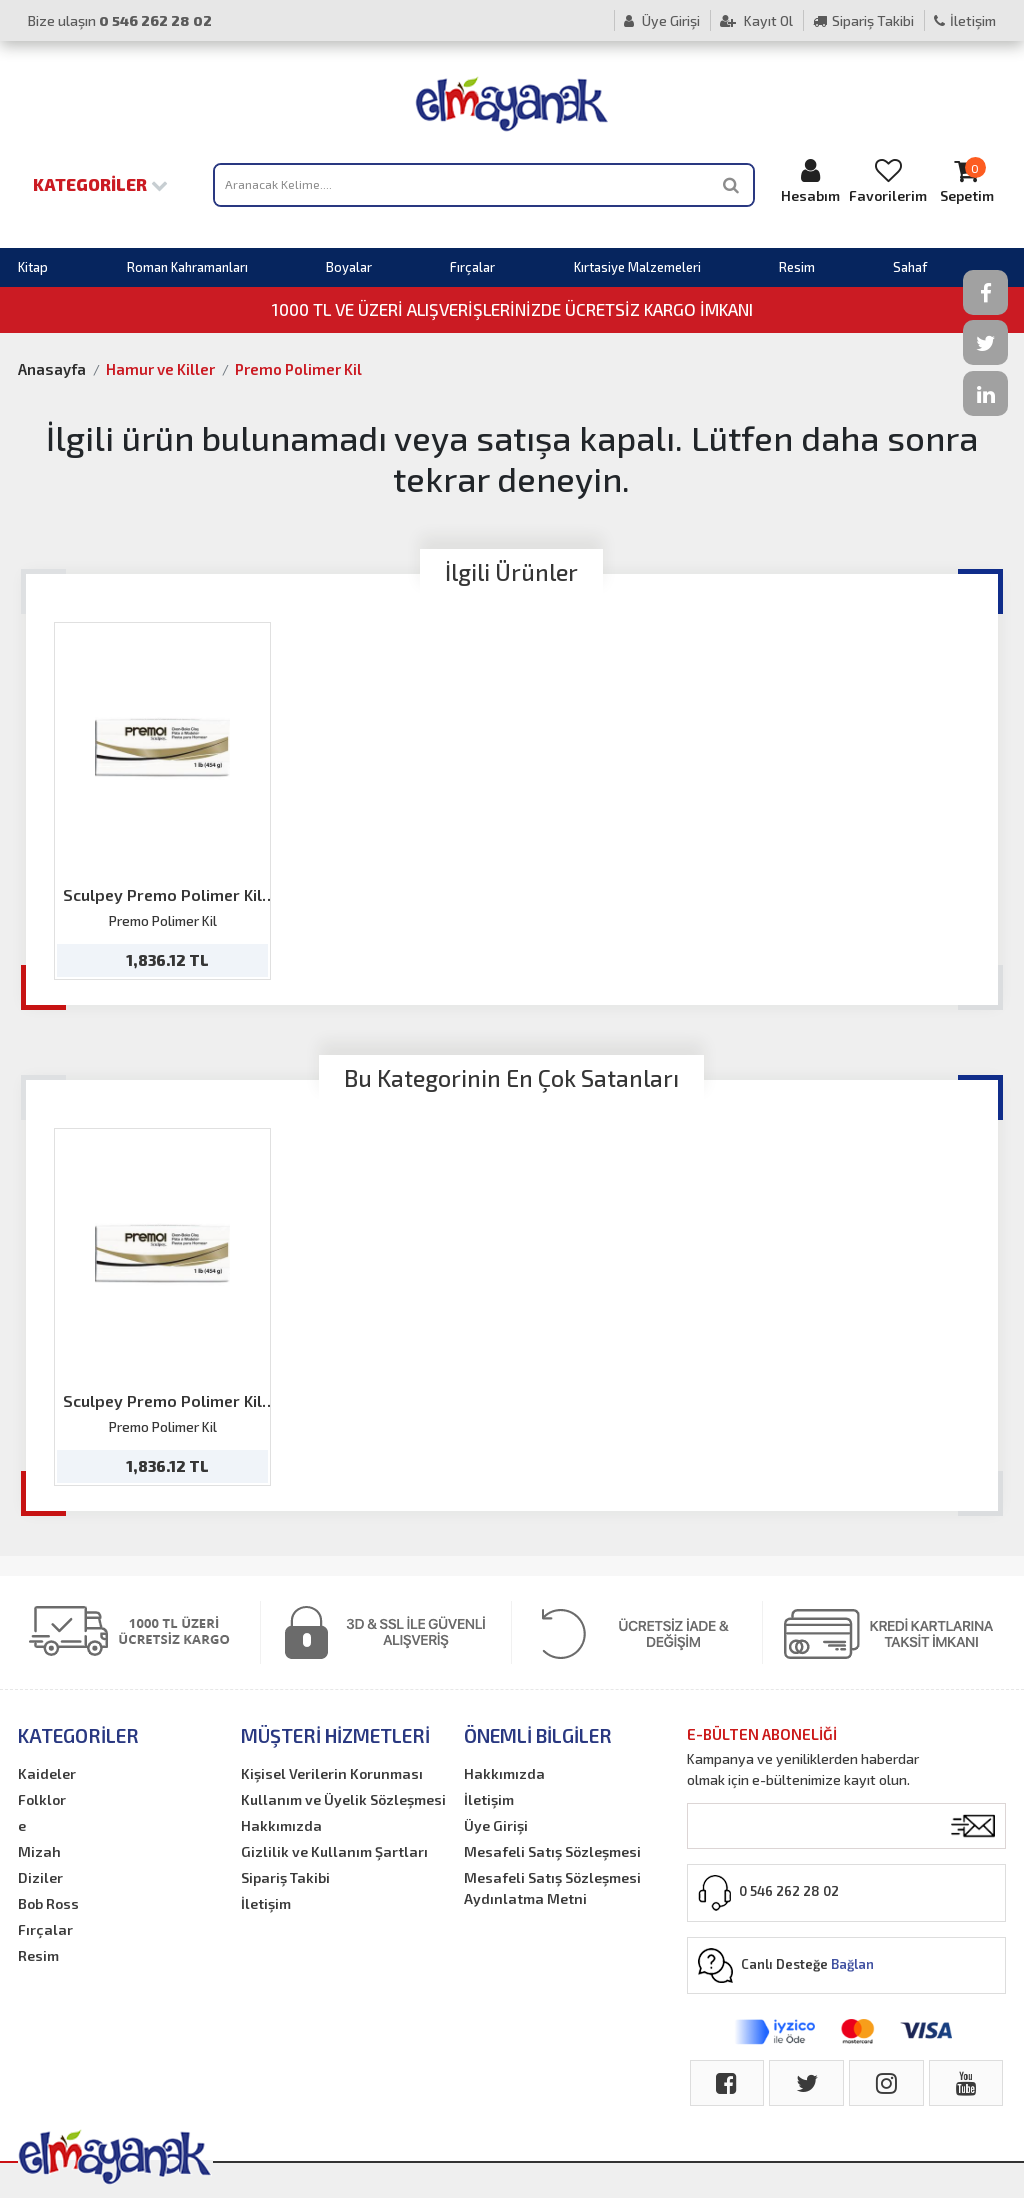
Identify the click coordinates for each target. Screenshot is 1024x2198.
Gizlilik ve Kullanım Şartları (334, 1851)
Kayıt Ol (756, 20)
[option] (162, 801)
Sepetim (966, 180)
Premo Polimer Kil (298, 369)
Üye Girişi (662, 20)
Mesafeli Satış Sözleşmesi (552, 1851)
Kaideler (47, 1773)
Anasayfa (52, 369)
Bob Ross (48, 1903)
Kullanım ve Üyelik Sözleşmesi (343, 1799)
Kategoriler (100, 184)
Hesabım (810, 180)
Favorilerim (888, 180)
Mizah (39, 1851)
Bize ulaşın (120, 20)
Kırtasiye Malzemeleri (637, 267)
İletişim (965, 20)
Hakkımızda (281, 1825)
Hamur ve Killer (160, 369)
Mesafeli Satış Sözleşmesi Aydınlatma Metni (552, 1888)
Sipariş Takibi (863, 20)
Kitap (33, 267)
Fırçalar (472, 267)
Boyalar (349, 267)
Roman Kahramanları (187, 267)
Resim (797, 267)
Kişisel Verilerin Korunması (332, 1773)
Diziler (40, 1877)
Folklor (42, 1799)
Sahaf (910, 267)
